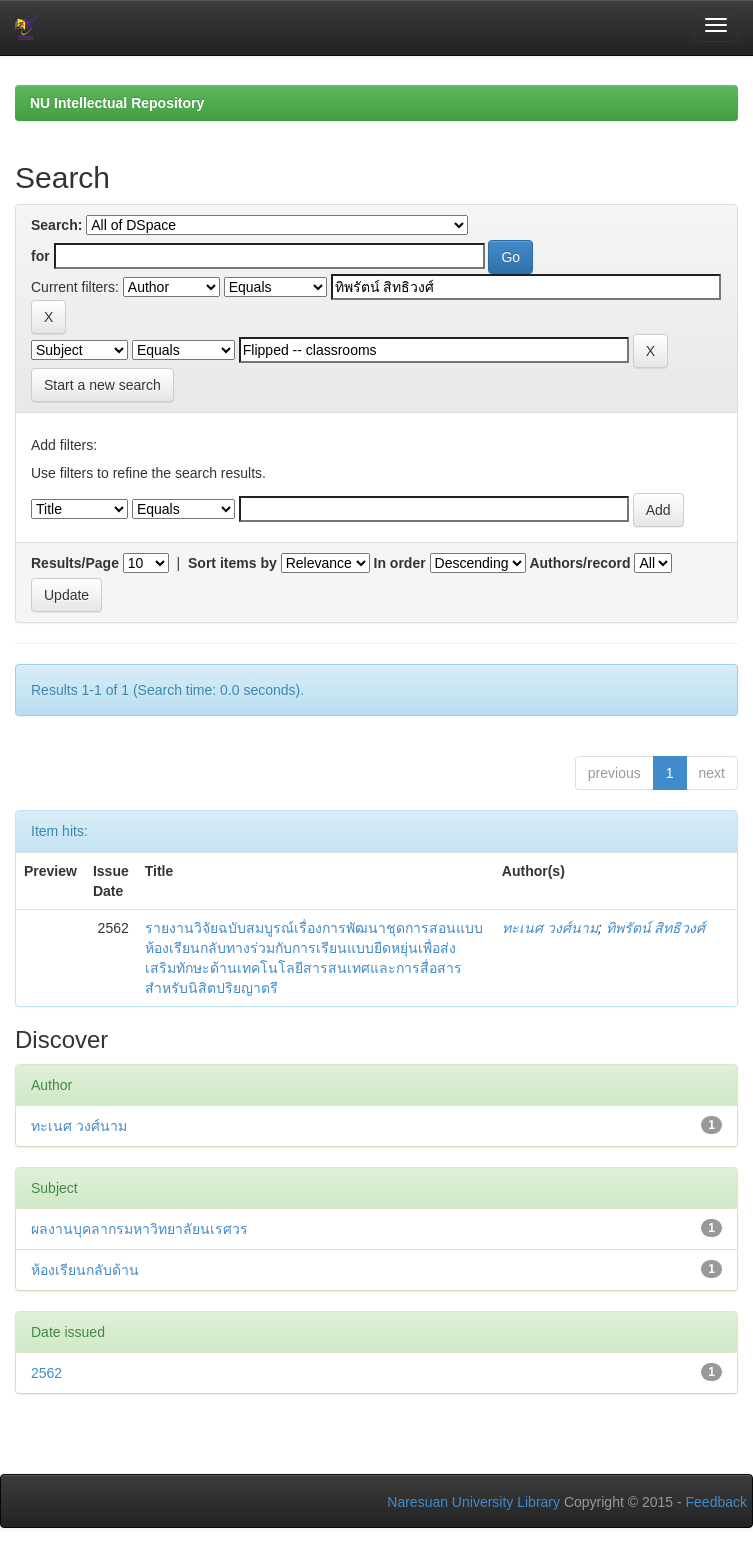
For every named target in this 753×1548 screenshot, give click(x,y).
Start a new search (102, 385)
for (40, 256)
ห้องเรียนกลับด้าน (85, 1270)
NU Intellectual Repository (117, 103)
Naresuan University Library (473, 1502)
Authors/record (579, 563)
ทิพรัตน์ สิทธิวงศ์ (656, 928)
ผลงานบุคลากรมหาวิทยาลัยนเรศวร (139, 1229)
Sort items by (232, 563)
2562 (46, 1373)
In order (400, 563)
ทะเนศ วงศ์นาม (550, 928)
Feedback (716, 1502)
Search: (56, 225)
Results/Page (75, 563)
